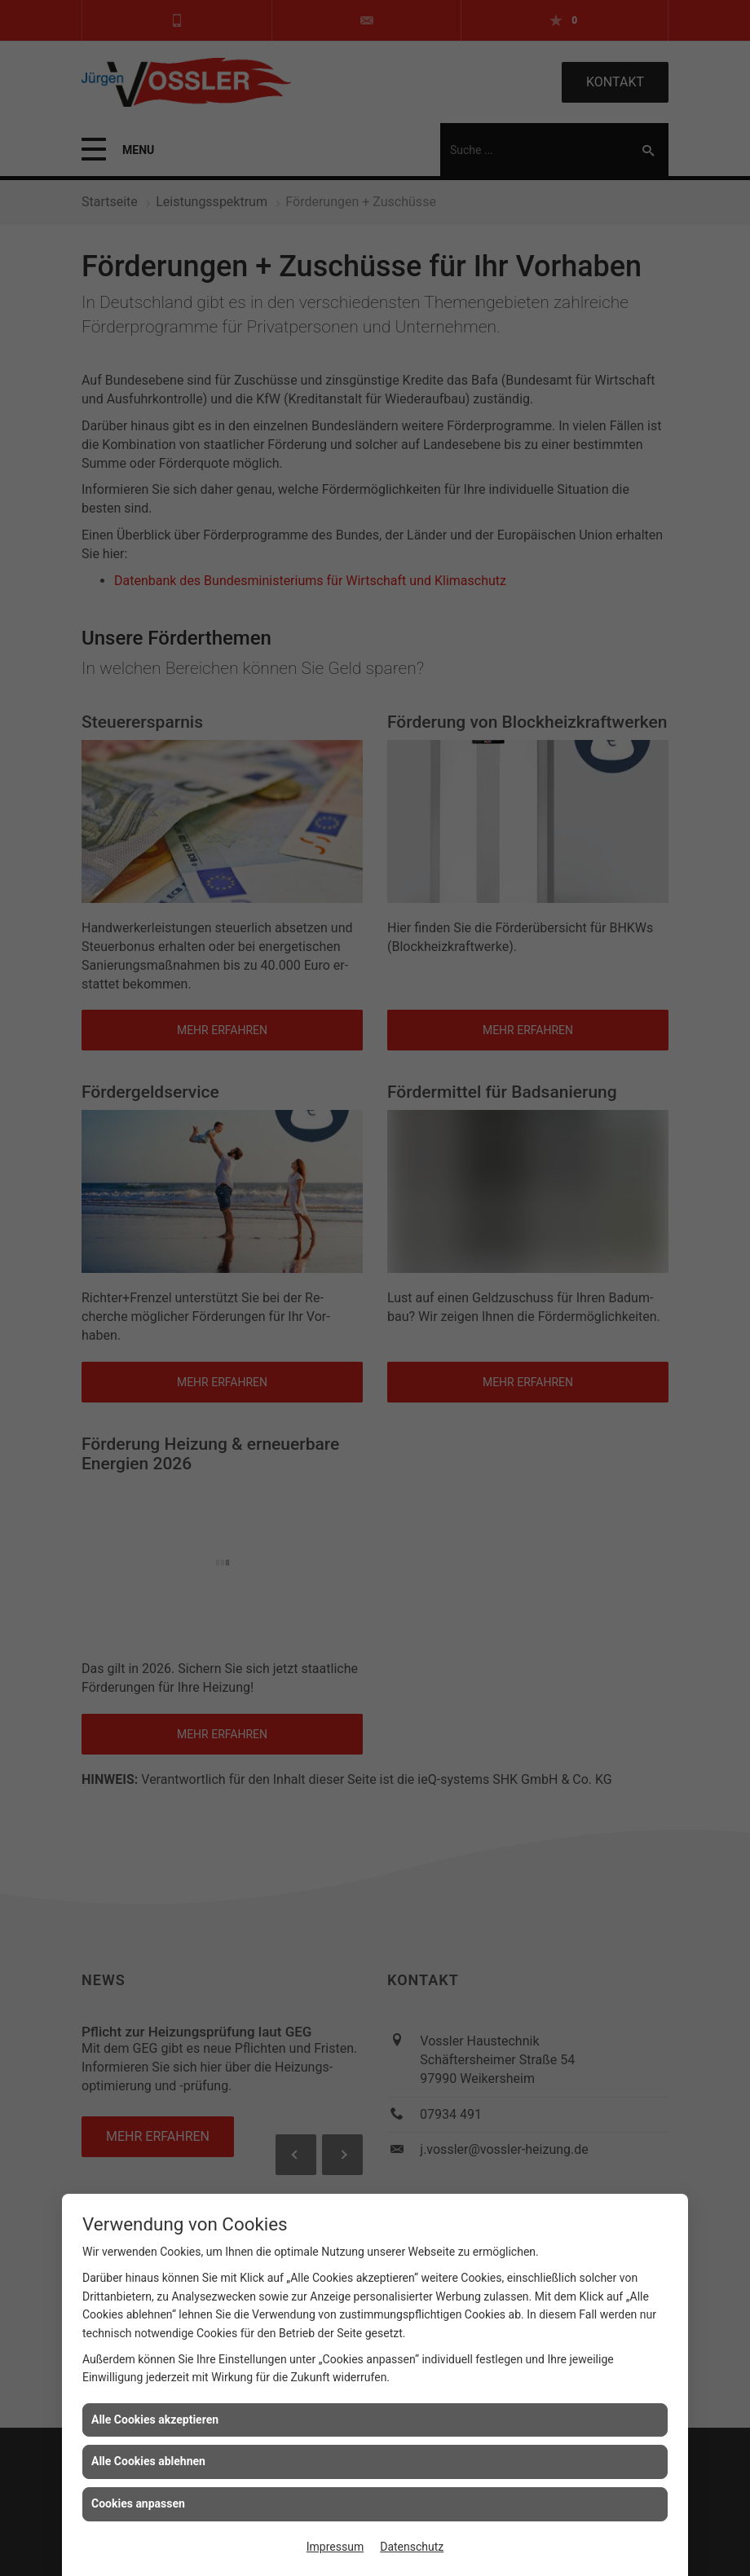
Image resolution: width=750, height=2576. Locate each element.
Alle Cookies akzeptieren (154, 2419)
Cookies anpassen (138, 2503)
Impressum (335, 2546)
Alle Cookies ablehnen (148, 2461)
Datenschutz (411, 2546)
